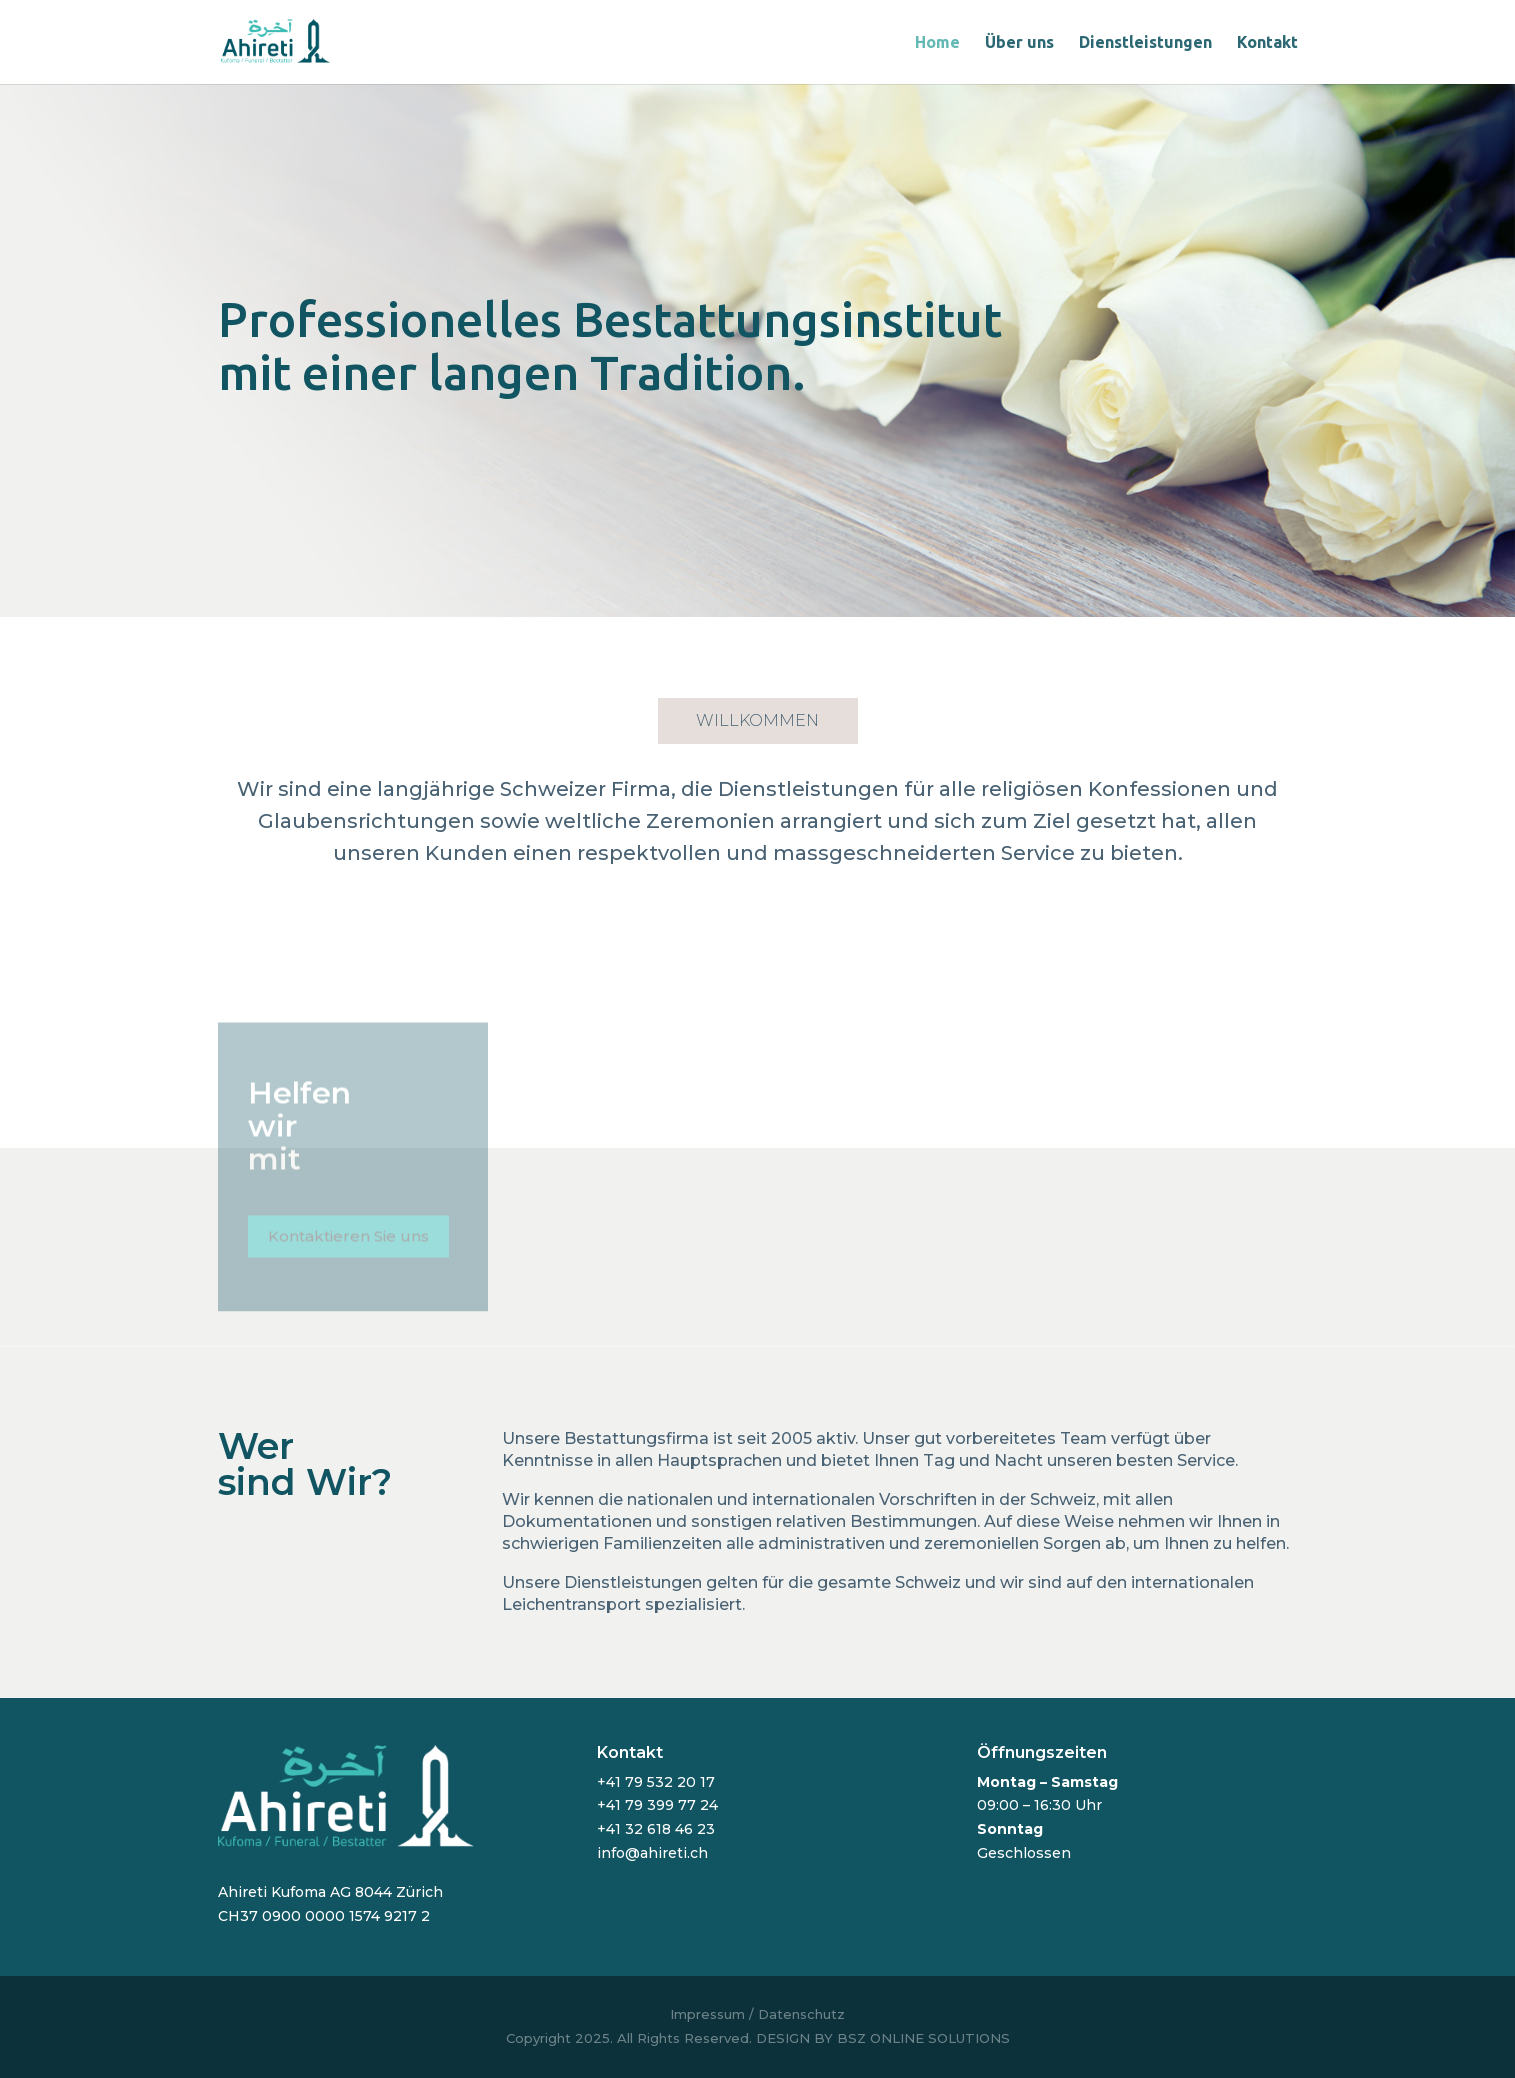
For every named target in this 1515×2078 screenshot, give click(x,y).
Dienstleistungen (1145, 43)
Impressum (707, 2014)
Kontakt (1267, 43)
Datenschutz (801, 2014)
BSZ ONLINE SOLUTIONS (923, 2038)
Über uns (1019, 43)
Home (937, 43)
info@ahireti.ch (652, 1853)
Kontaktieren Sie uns (348, 1242)
